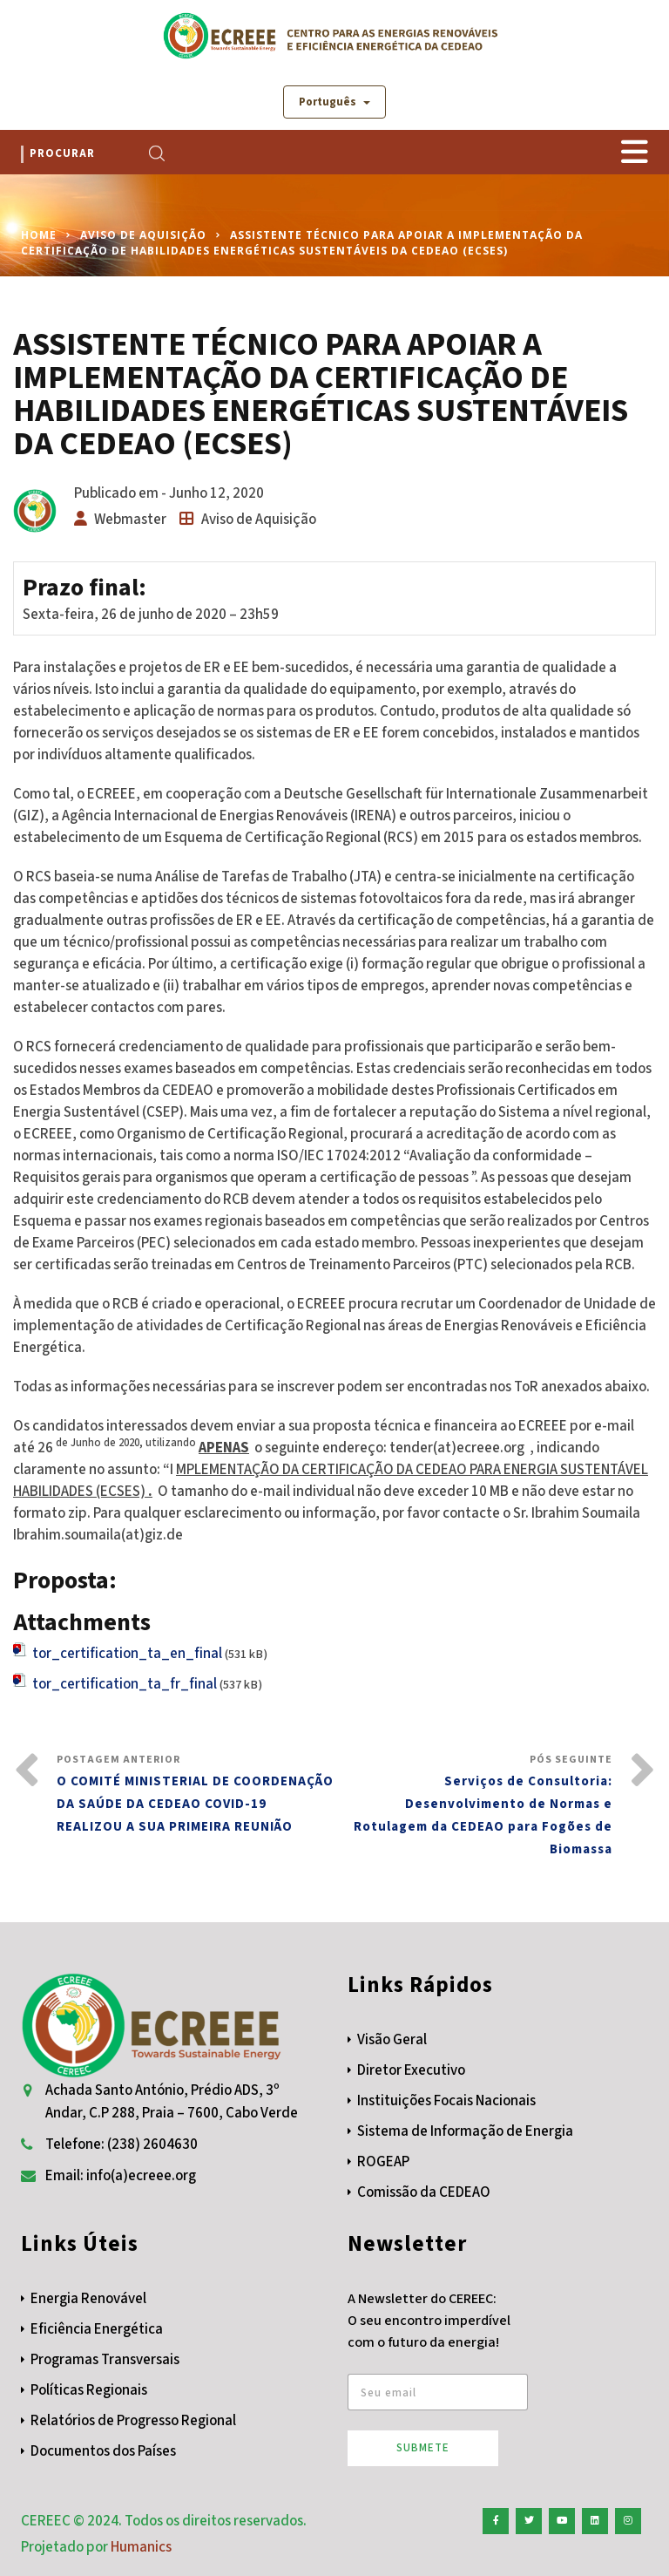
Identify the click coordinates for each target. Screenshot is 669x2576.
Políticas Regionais (88, 2390)
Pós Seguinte (473, 1806)
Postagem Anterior (195, 1795)
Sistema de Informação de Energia (465, 2131)
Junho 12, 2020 (216, 493)
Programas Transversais (104, 2359)
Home (39, 235)
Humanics (141, 2547)
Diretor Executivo (411, 2070)
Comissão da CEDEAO (423, 2192)
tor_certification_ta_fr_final (124, 1684)
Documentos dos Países (103, 2451)
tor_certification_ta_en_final (127, 1653)
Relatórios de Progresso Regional (133, 2420)
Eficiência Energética (96, 2329)
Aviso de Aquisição (143, 235)
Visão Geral (392, 2039)
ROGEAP (383, 2161)
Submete (422, 2448)
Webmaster (130, 519)
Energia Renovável (88, 2298)
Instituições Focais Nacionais (446, 2100)
